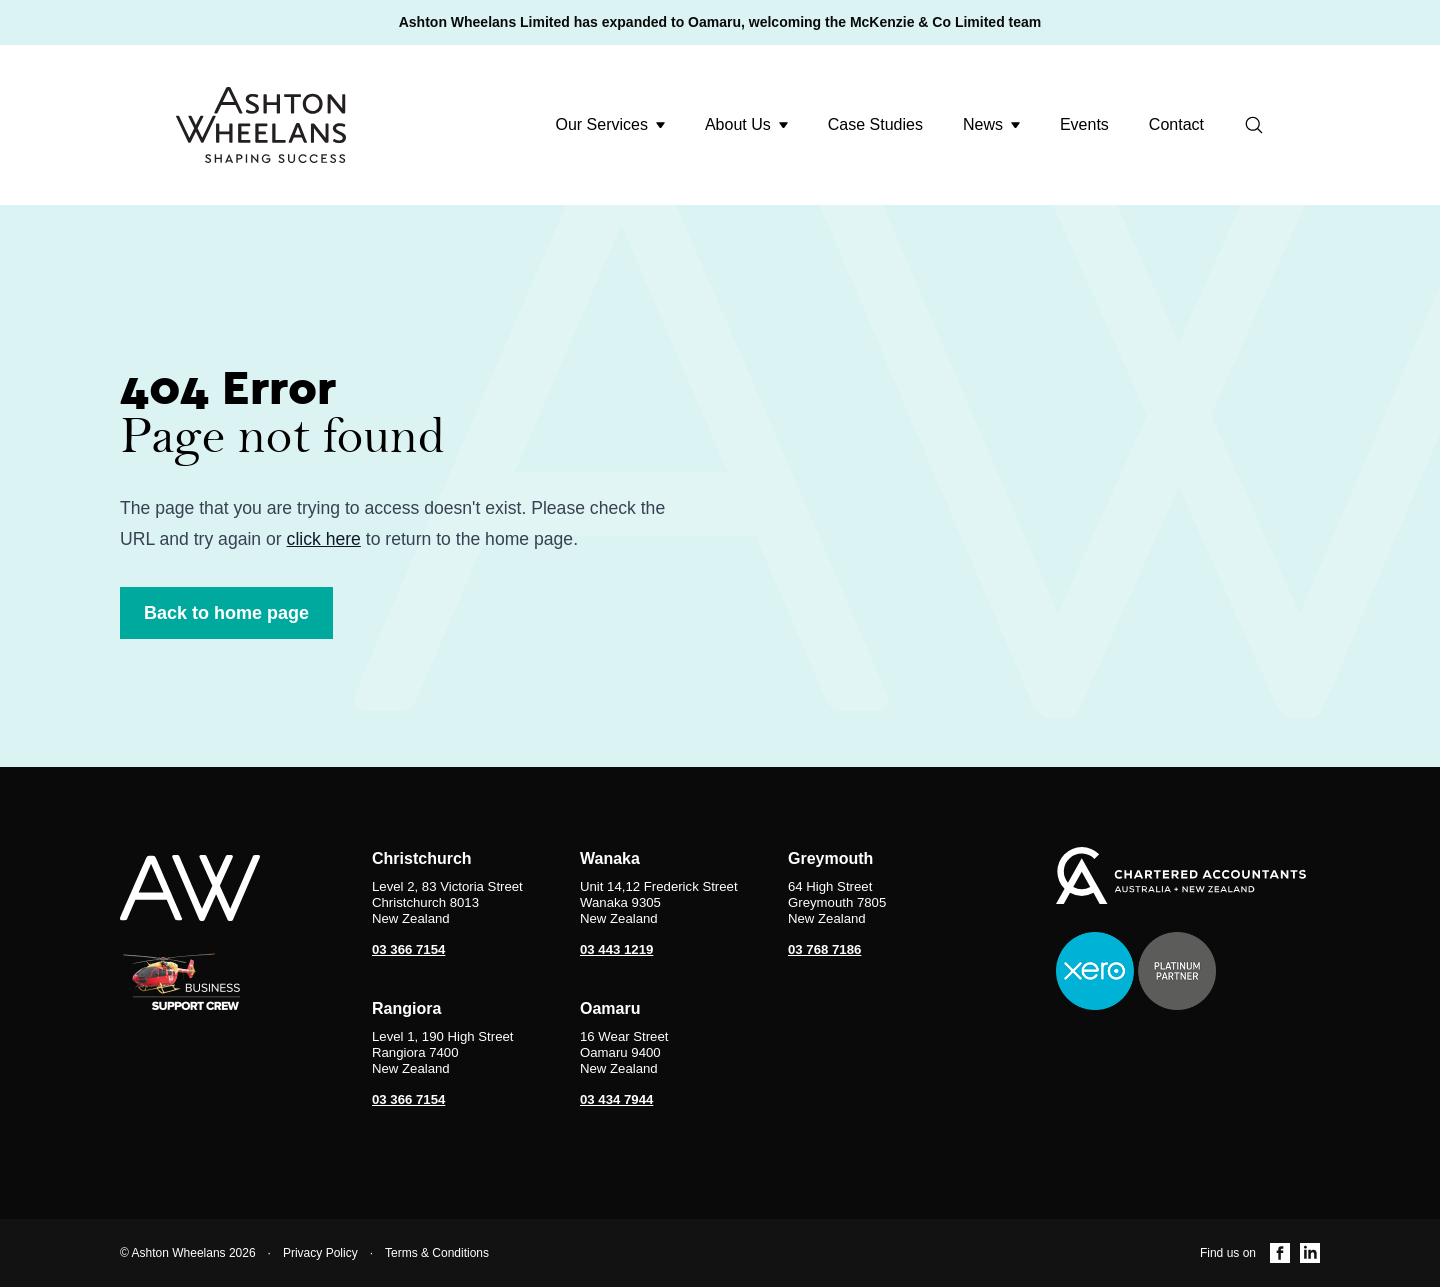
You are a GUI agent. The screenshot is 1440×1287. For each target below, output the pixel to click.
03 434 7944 (616, 1099)
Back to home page (226, 613)
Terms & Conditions (437, 1253)
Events (1084, 124)
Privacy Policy (320, 1253)
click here (324, 539)
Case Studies (875, 124)
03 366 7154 (408, 949)
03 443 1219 (616, 949)
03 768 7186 (824, 949)
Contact (1176, 124)
